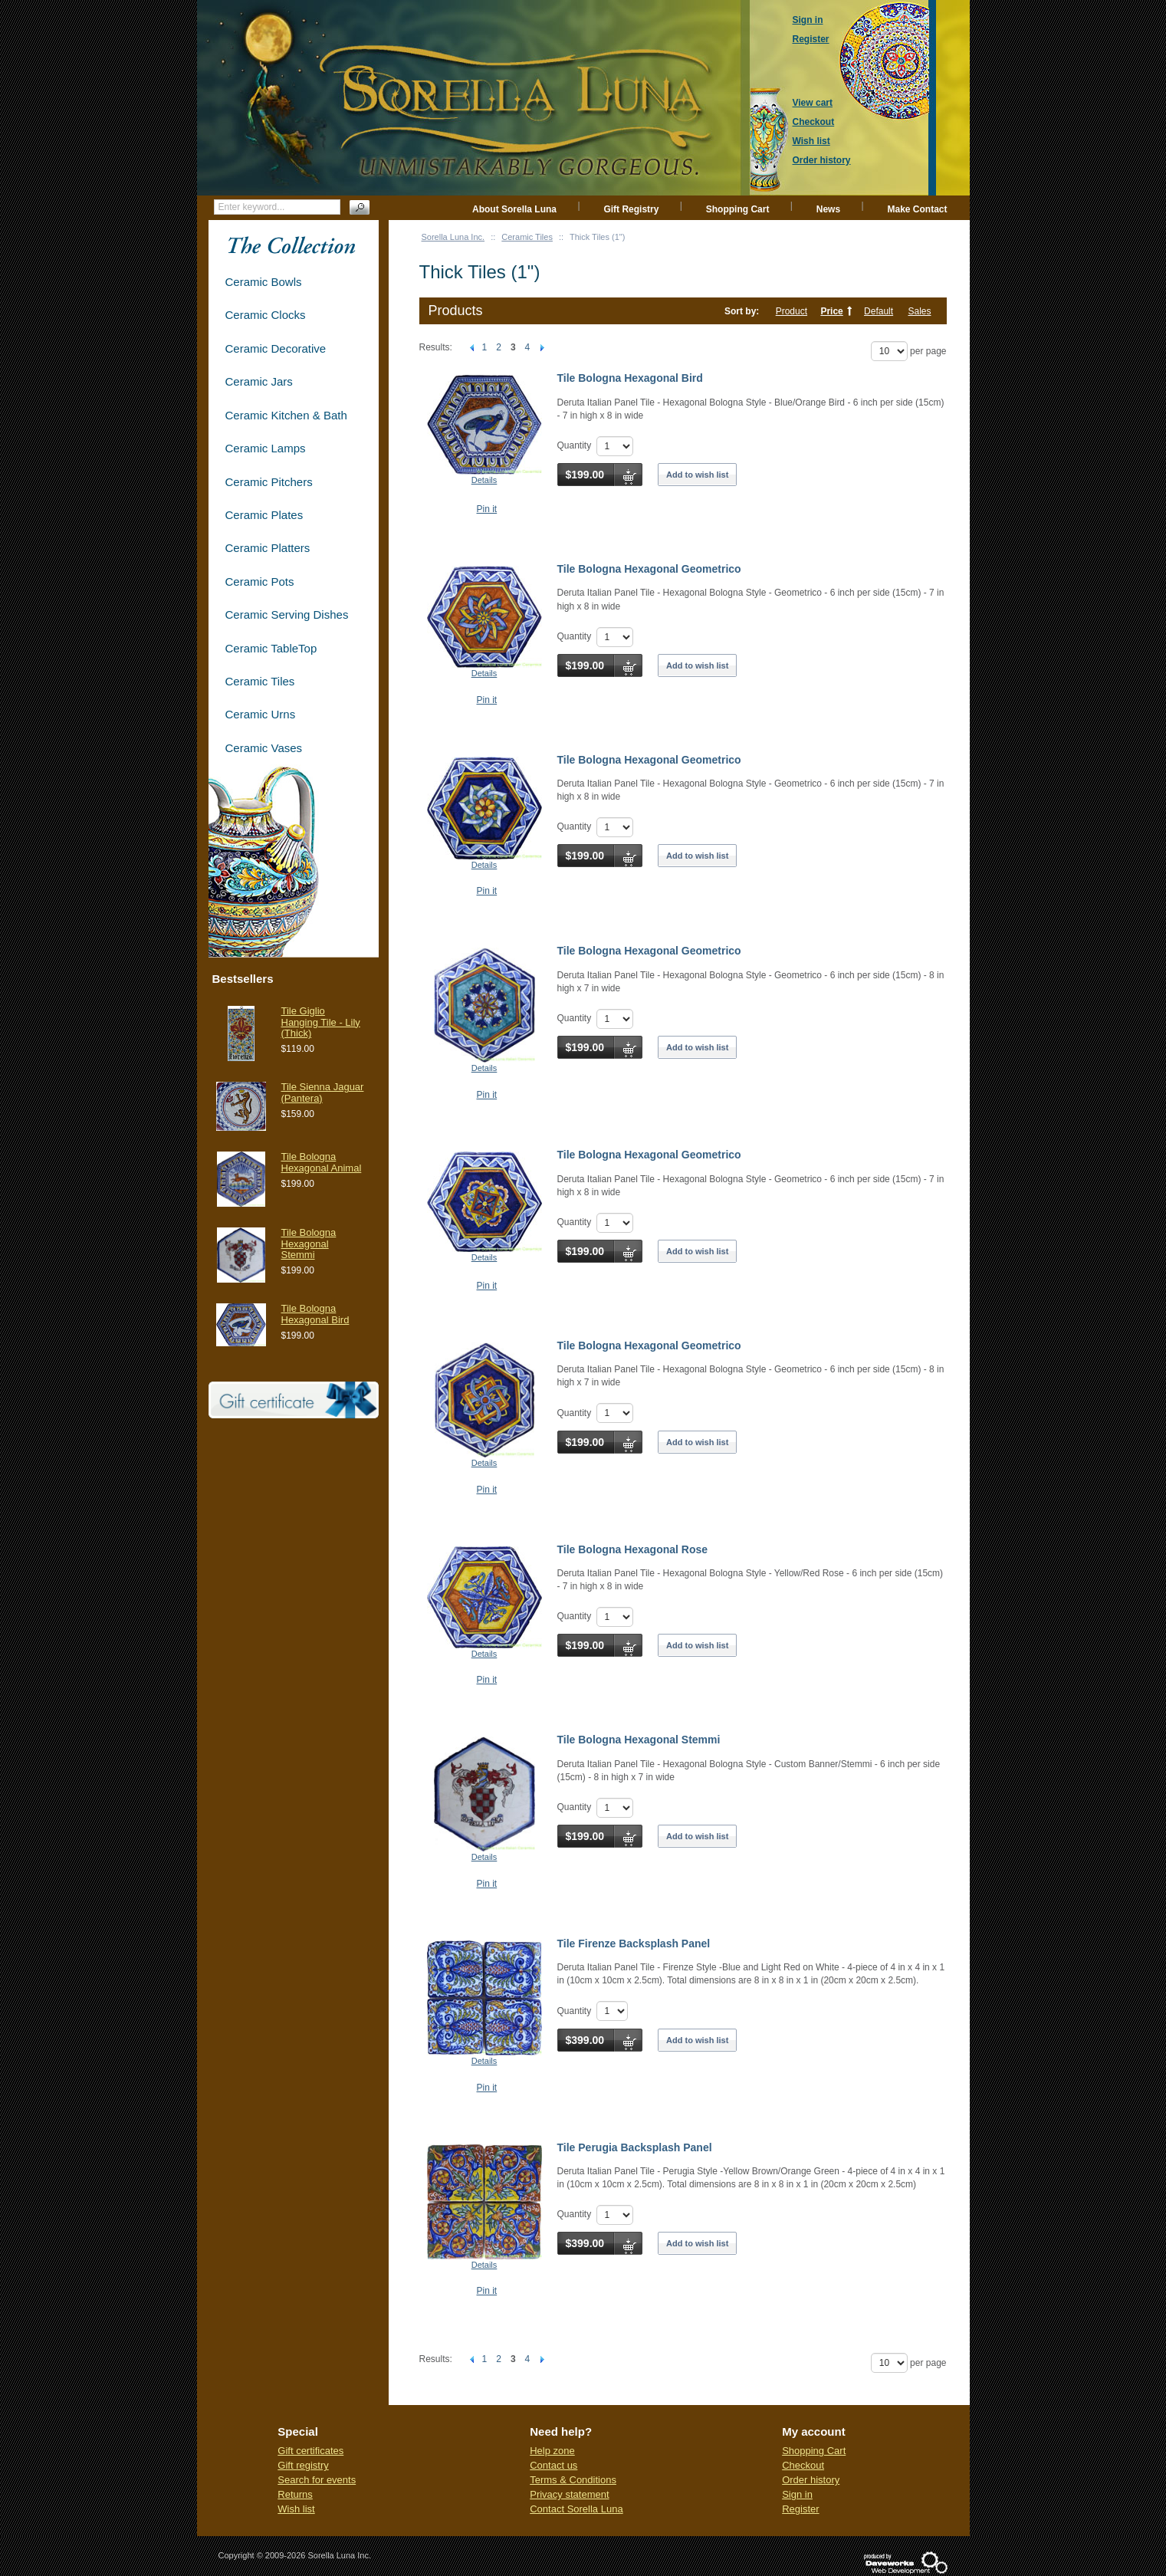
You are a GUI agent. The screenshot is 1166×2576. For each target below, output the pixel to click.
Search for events (317, 2480)
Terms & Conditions (573, 2480)
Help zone (552, 2450)
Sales (919, 311)
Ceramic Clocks (265, 314)
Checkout (803, 2465)
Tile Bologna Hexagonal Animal (321, 1162)
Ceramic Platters (267, 547)
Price (831, 311)
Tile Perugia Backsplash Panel (634, 2147)
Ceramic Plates (264, 514)
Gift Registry (631, 209)
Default (878, 311)
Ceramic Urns (260, 714)
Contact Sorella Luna (576, 2509)
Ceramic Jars (259, 381)
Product (791, 311)
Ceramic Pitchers (269, 481)
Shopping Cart (738, 209)
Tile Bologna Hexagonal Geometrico (649, 569)
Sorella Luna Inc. (453, 237)
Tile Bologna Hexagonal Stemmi (639, 1739)
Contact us (553, 2465)
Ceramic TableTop (271, 648)
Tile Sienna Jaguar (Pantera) (322, 1092)
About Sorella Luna (514, 209)
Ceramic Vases (264, 747)
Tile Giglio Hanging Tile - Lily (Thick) (320, 1022)
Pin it (487, 509)
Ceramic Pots (259, 581)
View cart (813, 102)
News (828, 209)
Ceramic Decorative (276, 348)
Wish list (296, 2509)
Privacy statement (569, 2494)
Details (484, 480)
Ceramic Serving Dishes (287, 614)
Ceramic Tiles (527, 237)
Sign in (797, 2494)
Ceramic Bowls (263, 281)
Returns (295, 2494)
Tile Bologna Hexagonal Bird (630, 378)
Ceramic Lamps (265, 448)
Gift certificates (310, 2450)
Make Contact (917, 209)
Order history (810, 2480)
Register (800, 2509)
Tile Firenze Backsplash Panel (634, 1943)
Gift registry (303, 2465)
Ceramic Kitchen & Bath (286, 415)
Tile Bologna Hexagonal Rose (632, 1549)
